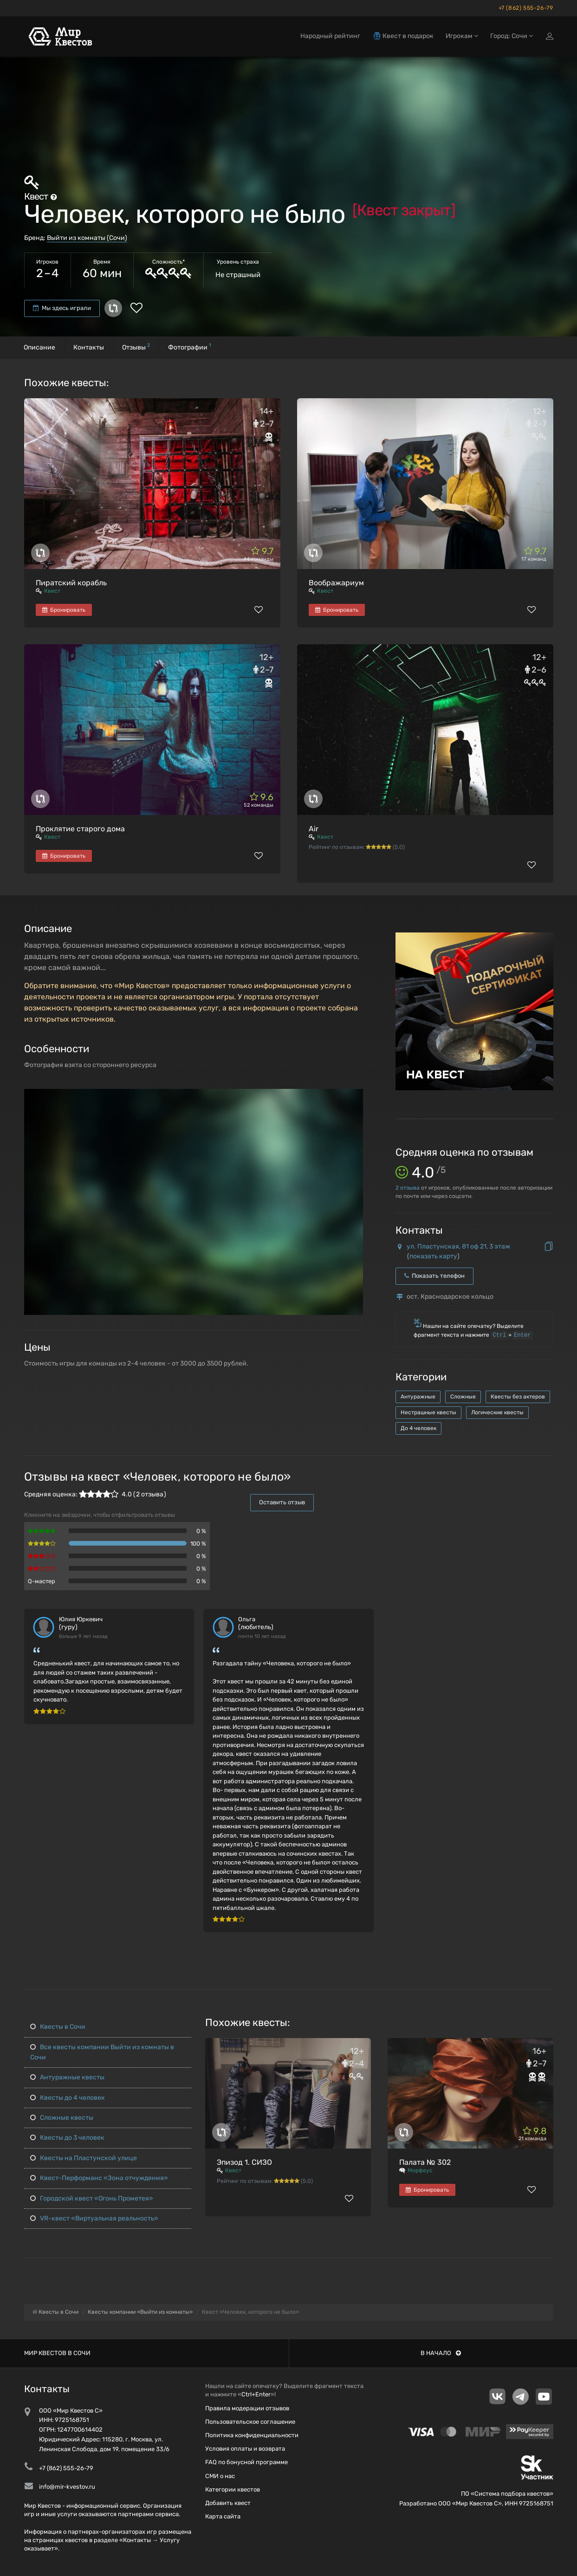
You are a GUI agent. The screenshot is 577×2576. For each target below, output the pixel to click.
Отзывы (136, 346)
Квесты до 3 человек (67, 2138)
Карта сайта (222, 2516)
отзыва (407, 1187)
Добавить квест (228, 2502)
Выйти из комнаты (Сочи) (87, 238)
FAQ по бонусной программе (246, 2462)
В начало (441, 2352)
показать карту (433, 1256)
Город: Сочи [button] (511, 36)
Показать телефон (434, 1275)
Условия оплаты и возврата (245, 2448)
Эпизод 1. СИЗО (244, 2162)
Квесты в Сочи (57, 2027)
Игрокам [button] (462, 36)
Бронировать (63, 610)
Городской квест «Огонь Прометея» (91, 2198)
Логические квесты (497, 1412)
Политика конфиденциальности (251, 2435)
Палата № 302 (425, 2162)
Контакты (88, 347)
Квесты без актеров (518, 1396)
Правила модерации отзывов (247, 2408)
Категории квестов (232, 2489)
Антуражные (418, 1396)
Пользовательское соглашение (250, 2421)
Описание (39, 347)
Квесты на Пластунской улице (83, 2158)
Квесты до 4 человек (67, 2098)
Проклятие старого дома (80, 828)
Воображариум (336, 582)
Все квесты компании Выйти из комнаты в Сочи (102, 2052)
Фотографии (189, 346)
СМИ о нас (220, 2475)
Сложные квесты (61, 2118)
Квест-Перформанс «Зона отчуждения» (99, 2178)
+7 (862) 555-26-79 (526, 8)
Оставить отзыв (282, 1502)
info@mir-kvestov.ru (67, 2486)
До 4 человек (418, 1428)
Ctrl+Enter (256, 2394)
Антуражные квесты (67, 2077)
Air (313, 828)
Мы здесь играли (62, 307)
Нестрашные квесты (428, 1412)
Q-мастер (41, 1581)
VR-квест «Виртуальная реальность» (94, 2218)
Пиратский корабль (71, 582)
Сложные (463, 1396)
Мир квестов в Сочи (57, 2352)
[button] (354, 1096)
